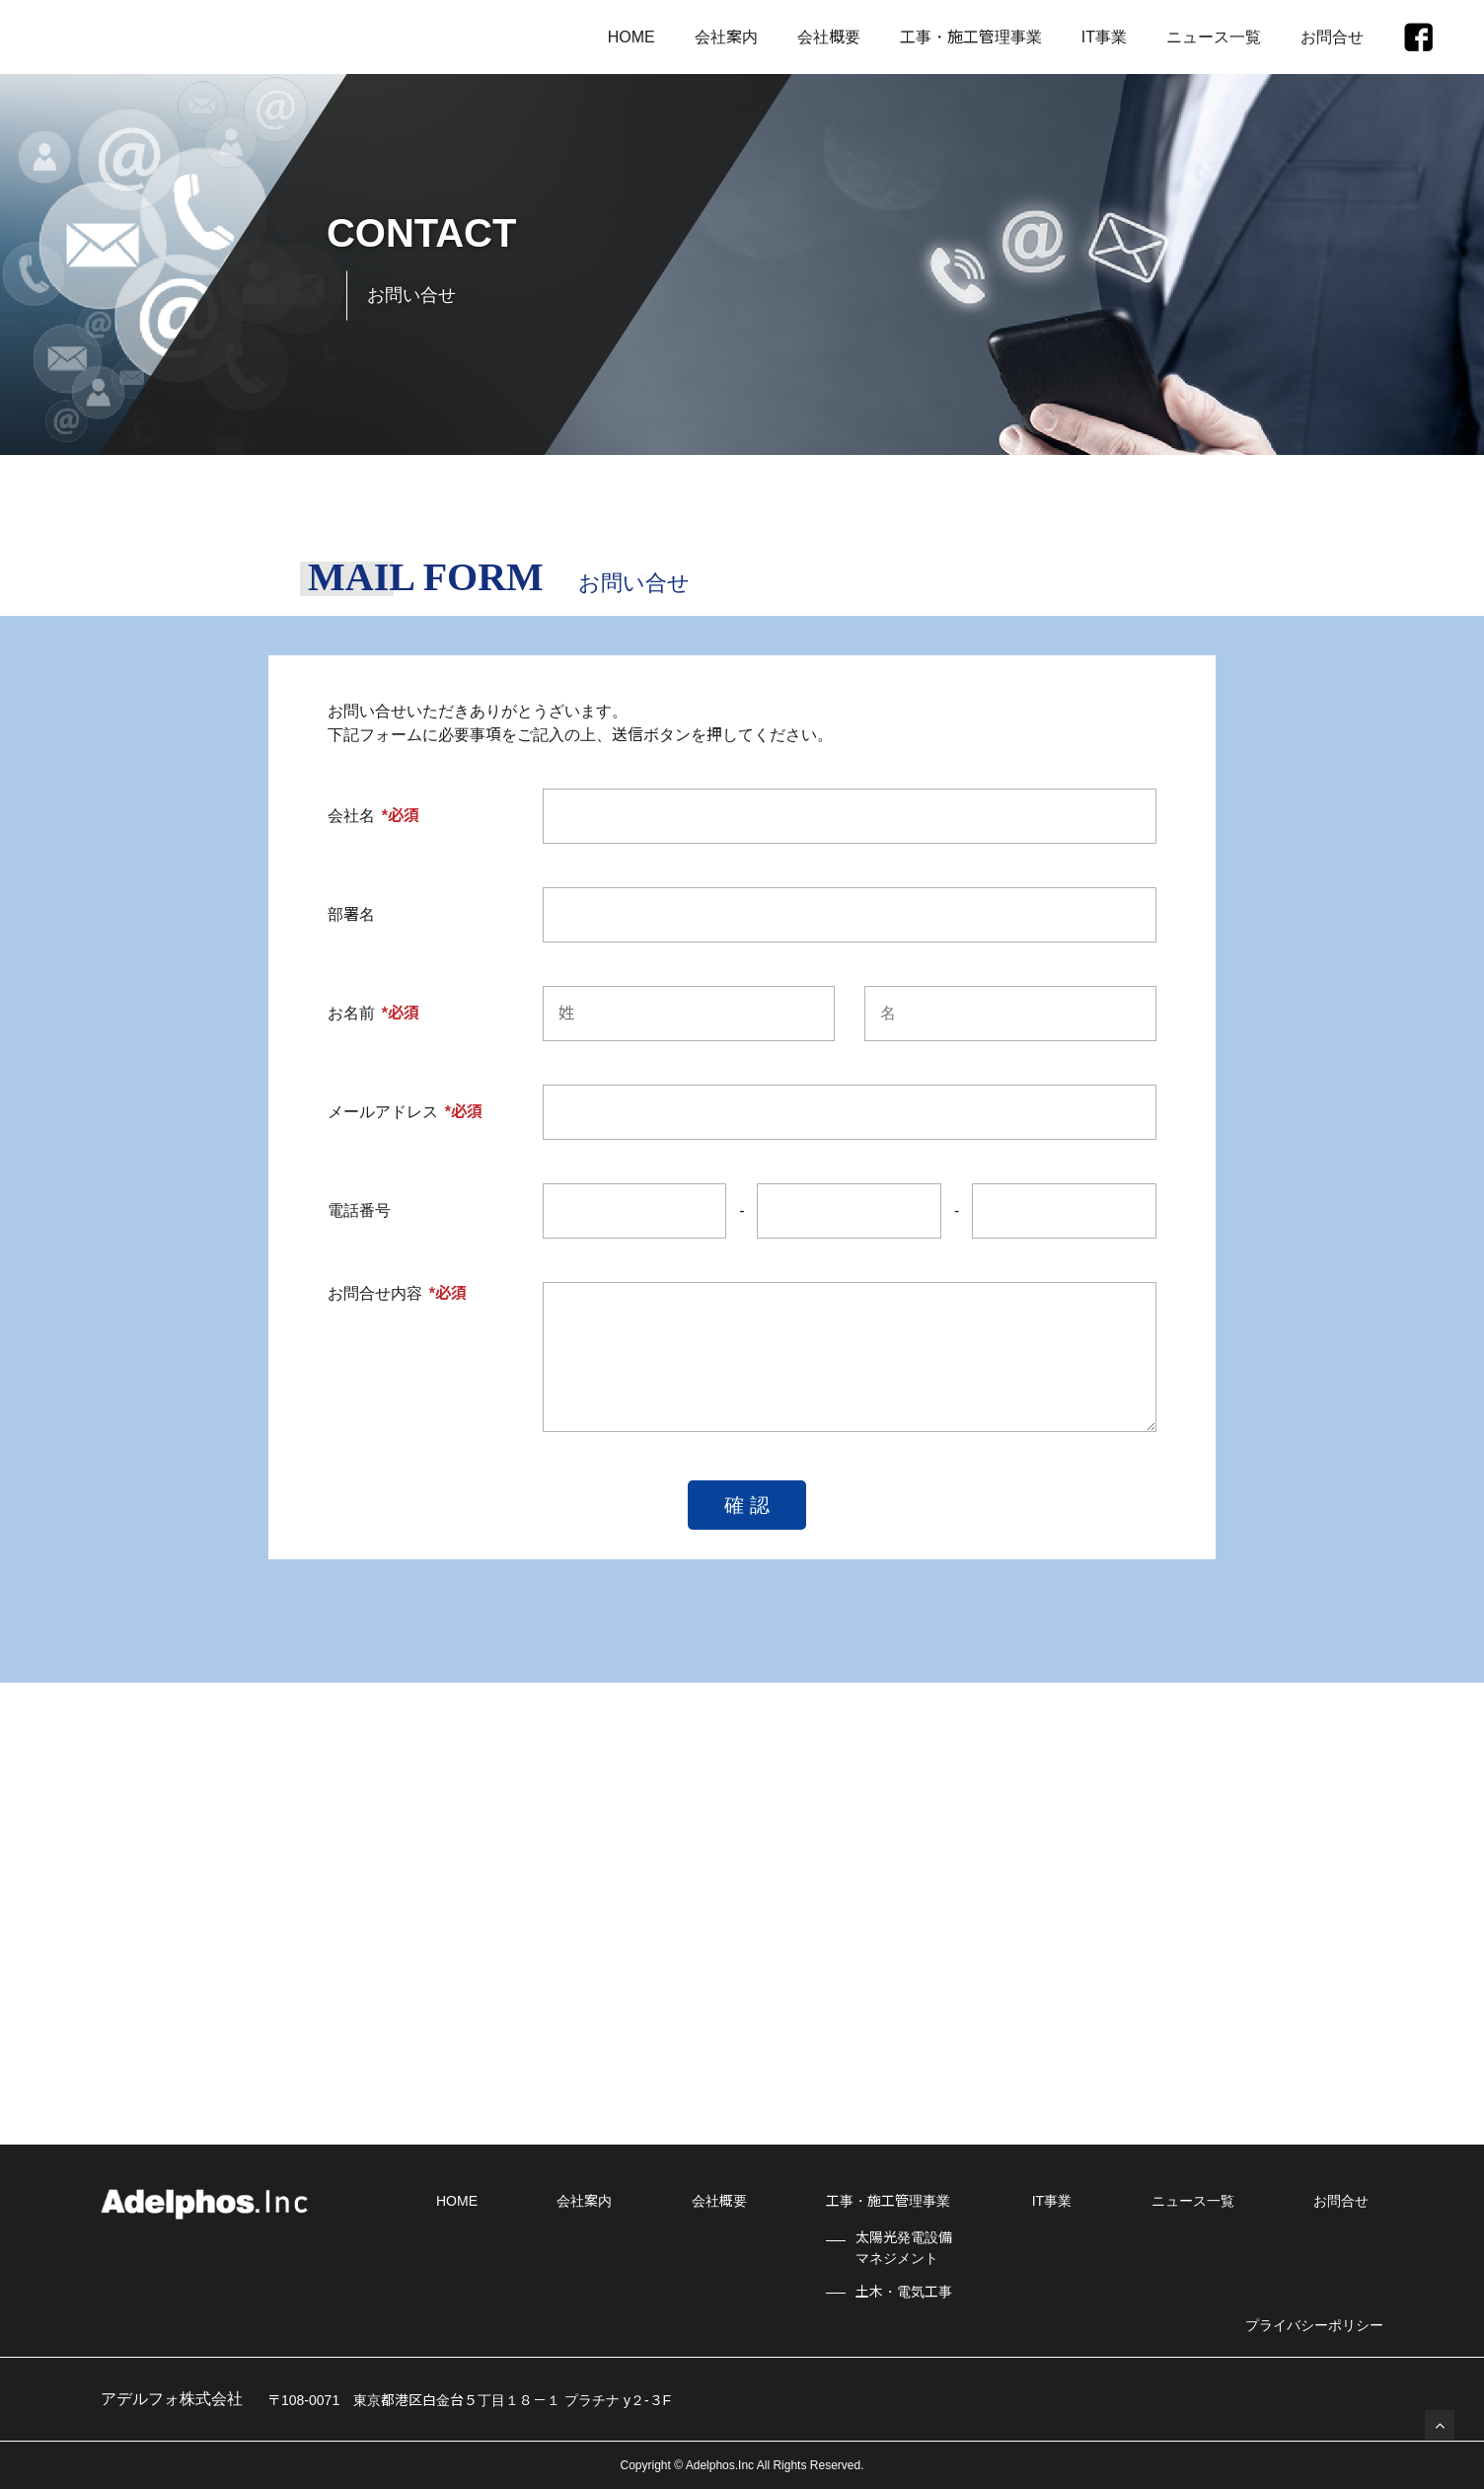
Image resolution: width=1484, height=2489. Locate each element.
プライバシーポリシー (1314, 2325)
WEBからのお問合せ (1065, 1948)
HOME (631, 37)
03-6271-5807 (461, 1960)
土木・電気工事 (903, 2292)
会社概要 (828, 37)
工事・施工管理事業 (971, 37)
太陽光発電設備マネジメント (903, 2247)
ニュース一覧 (1213, 37)
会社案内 (726, 37)
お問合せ (1332, 37)
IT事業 (1104, 37)
